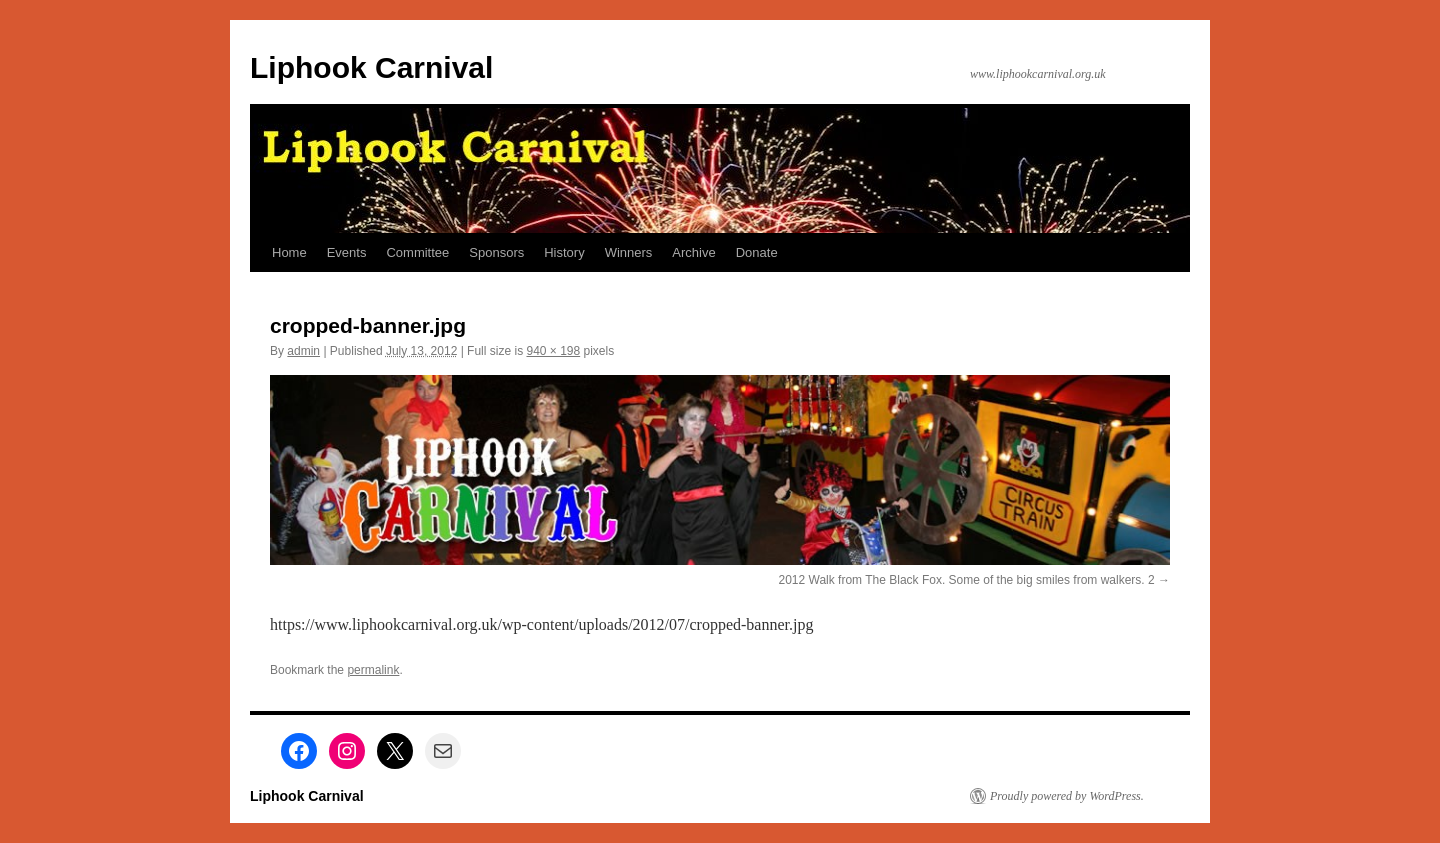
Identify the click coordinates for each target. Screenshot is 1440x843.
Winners (629, 252)
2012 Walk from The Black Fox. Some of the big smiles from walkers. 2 (967, 580)
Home (289, 252)
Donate (757, 252)
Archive (693, 252)
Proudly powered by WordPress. (1067, 796)
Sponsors (496, 252)
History (564, 252)
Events (347, 252)
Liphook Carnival (371, 67)
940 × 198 (553, 351)
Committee (417, 252)
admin (303, 351)
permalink (373, 670)
